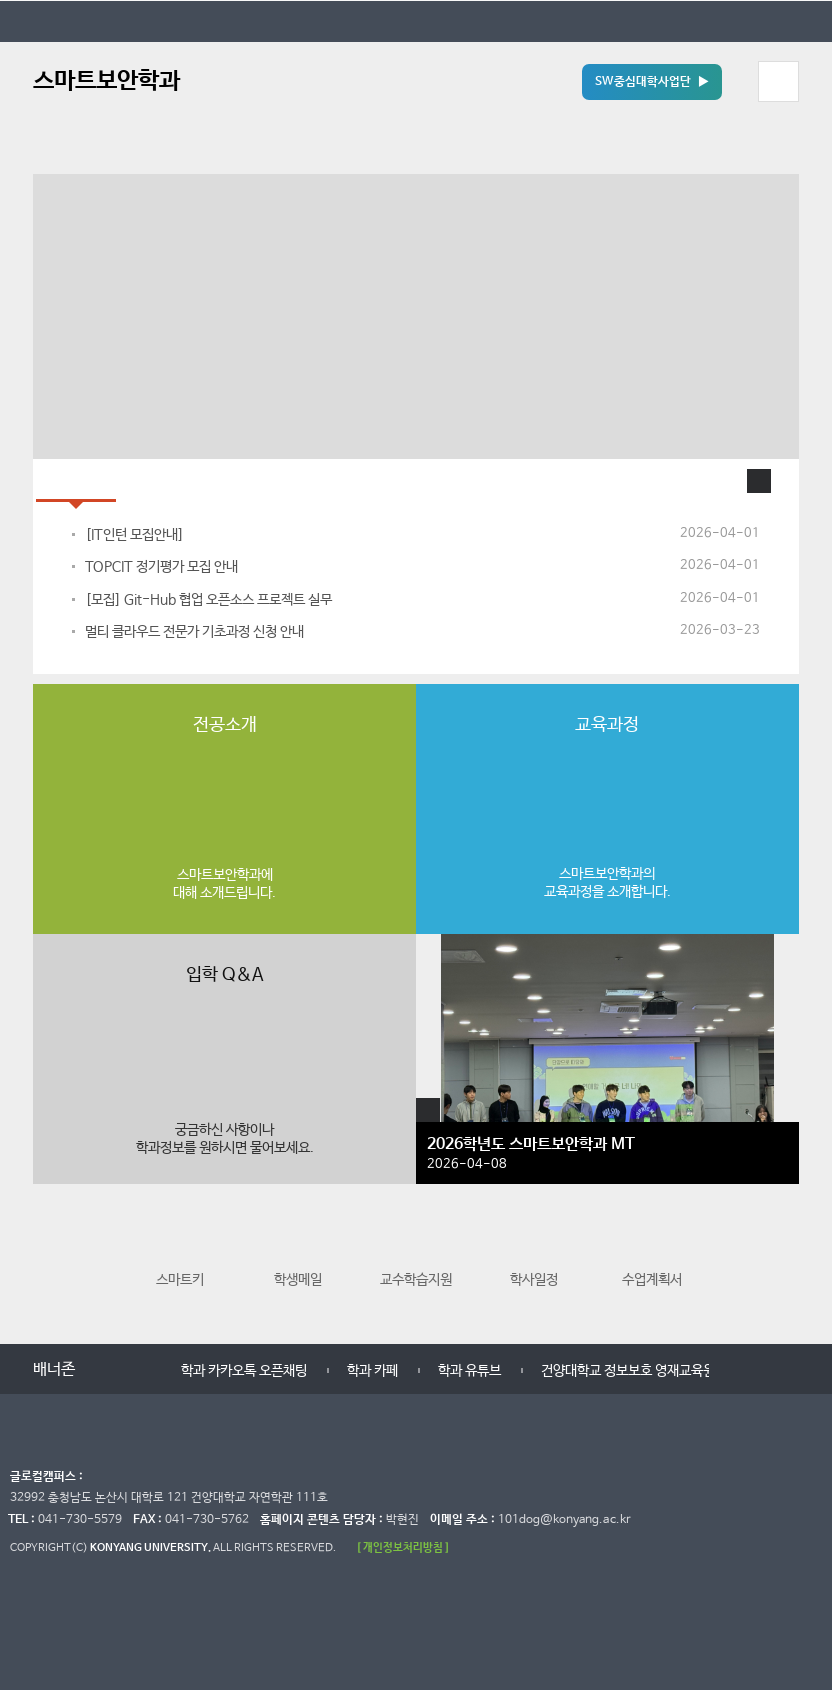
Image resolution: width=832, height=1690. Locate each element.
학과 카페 (372, 1371)
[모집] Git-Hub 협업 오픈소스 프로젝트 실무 (208, 600)
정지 (43, 149)
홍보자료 (162, 480)
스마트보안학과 (106, 81)
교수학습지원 (416, 1253)
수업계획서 (652, 1253)
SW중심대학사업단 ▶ (652, 82)
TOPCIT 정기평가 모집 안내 (161, 567)
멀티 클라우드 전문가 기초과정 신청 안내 (194, 632)
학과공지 (76, 480)
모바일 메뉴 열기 (778, 81)
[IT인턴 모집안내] (134, 535)
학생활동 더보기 (428, 1110)
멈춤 (128, 1370)
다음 (781, 1262)
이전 (50, 1262)
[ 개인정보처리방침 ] (403, 1547)
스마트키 (180, 1253)
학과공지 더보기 (759, 481)
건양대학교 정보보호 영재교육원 (628, 1371)
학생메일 (298, 1253)
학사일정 (534, 1253)
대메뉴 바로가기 (0, 0)
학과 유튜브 (469, 1371)
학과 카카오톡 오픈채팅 (244, 1371)
